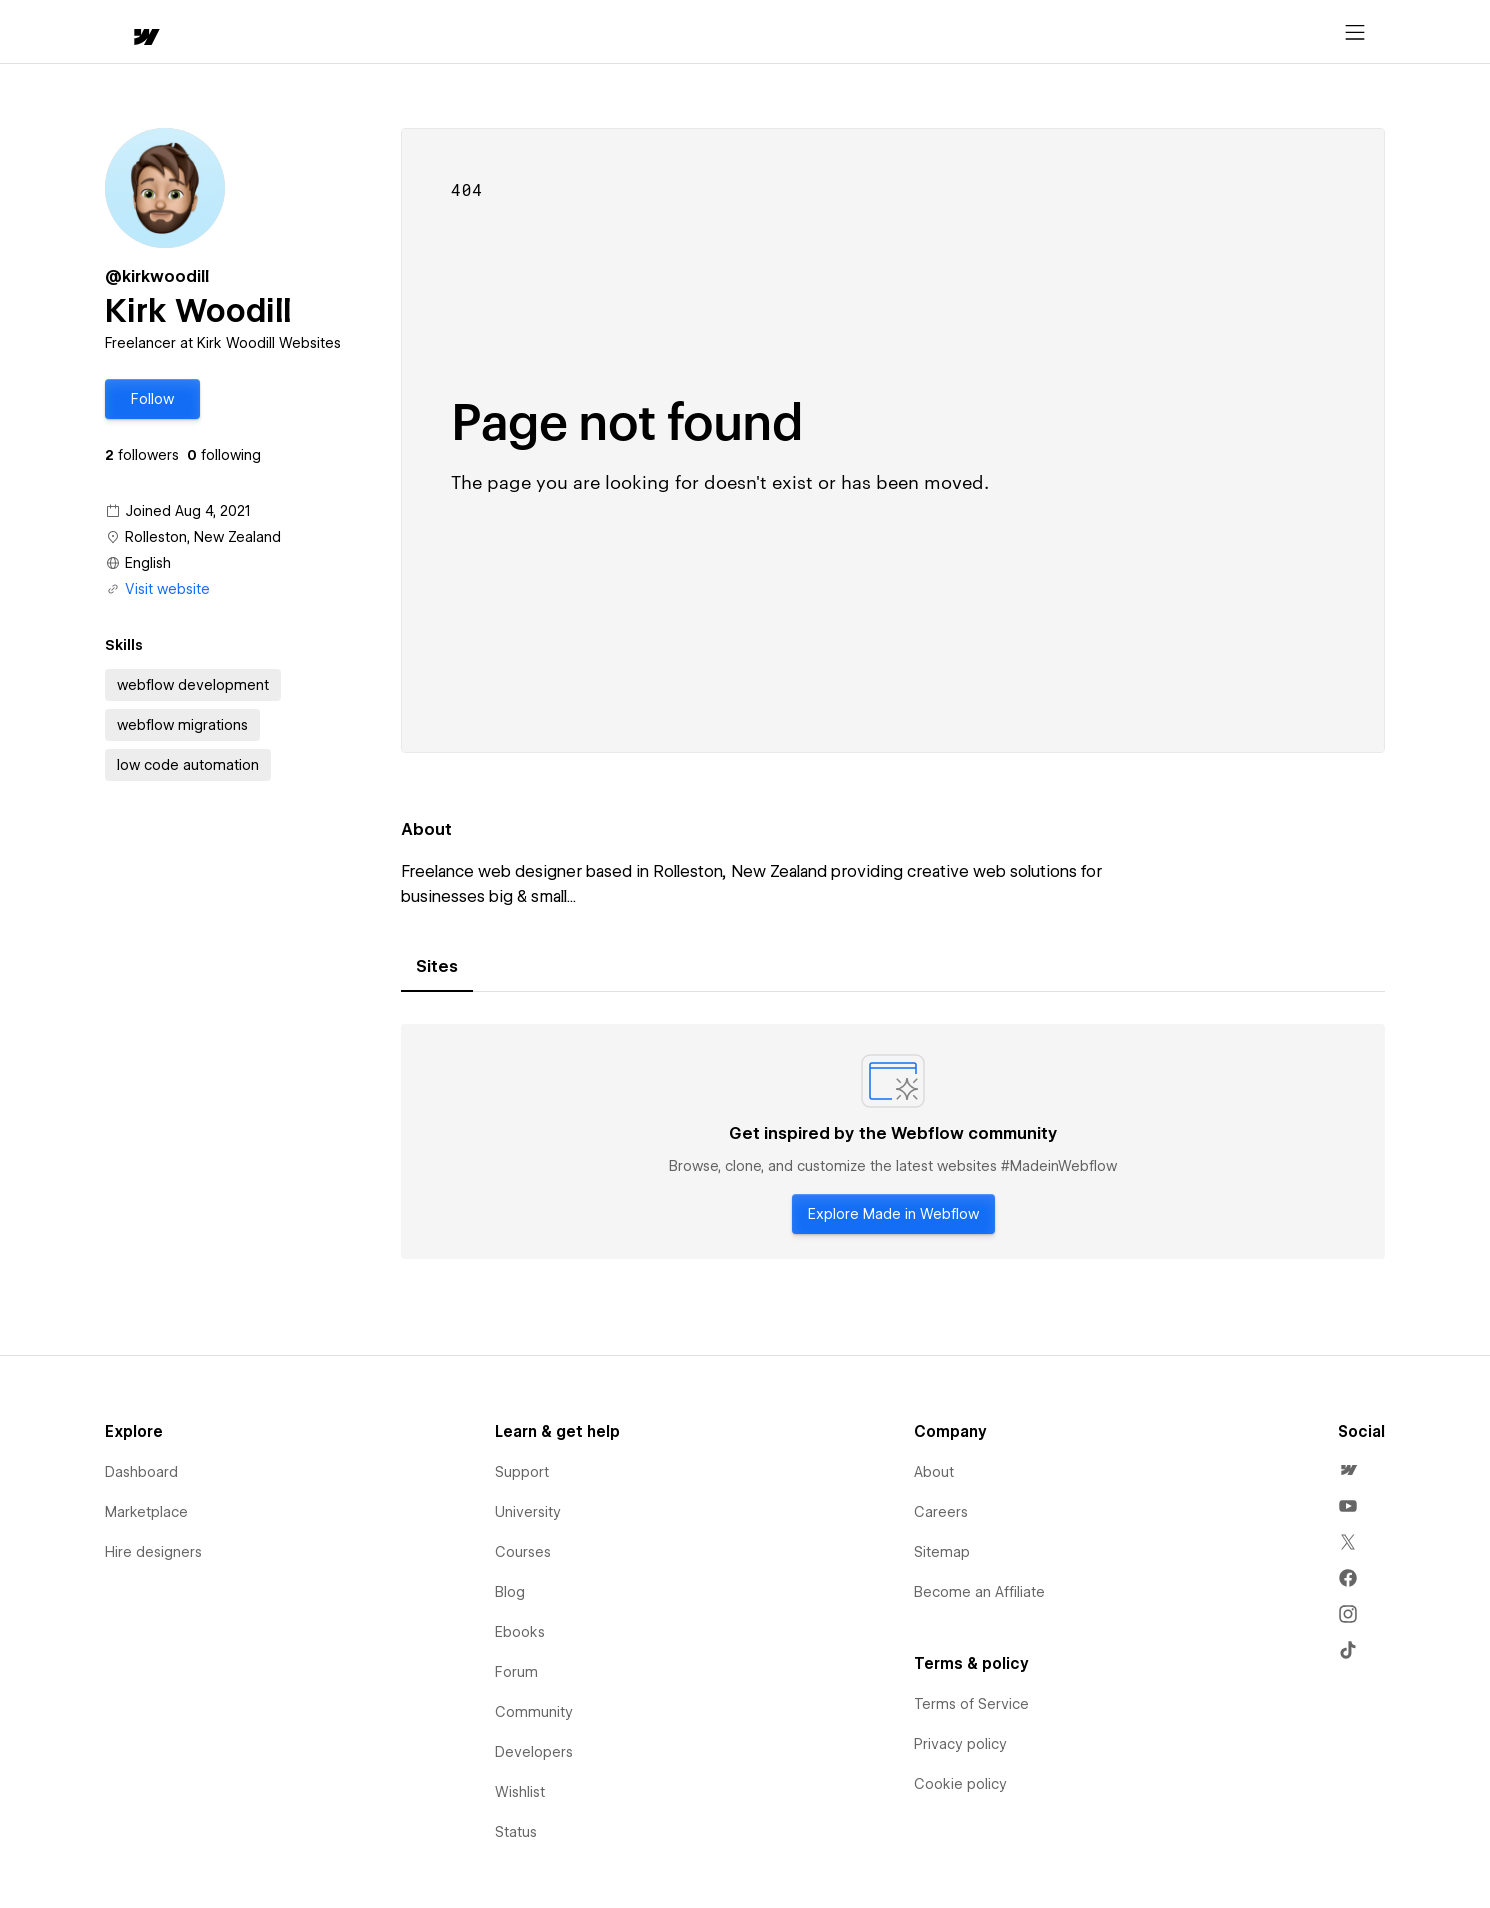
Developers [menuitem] (534, 1752)
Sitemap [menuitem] (942, 1552)
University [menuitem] (528, 1512)
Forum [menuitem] (516, 1672)
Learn (406, 32)
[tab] (437, 967)
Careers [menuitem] (941, 1512)
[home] (127, 32)
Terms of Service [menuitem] (971, 1704)
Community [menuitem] (534, 1712)
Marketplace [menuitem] (146, 1512)
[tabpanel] (893, 1142)
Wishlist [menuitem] (520, 1792)
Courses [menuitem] (523, 1552)
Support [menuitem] (522, 1472)
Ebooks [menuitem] (520, 1632)
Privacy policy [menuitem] (960, 1744)
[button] (202, 32)
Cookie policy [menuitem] (960, 1784)
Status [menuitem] (516, 1832)
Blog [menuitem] (510, 1592)
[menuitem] (1348, 1470)
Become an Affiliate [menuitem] (979, 1592)
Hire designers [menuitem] (153, 1552)
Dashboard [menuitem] (141, 1472)
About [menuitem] (934, 1472)
